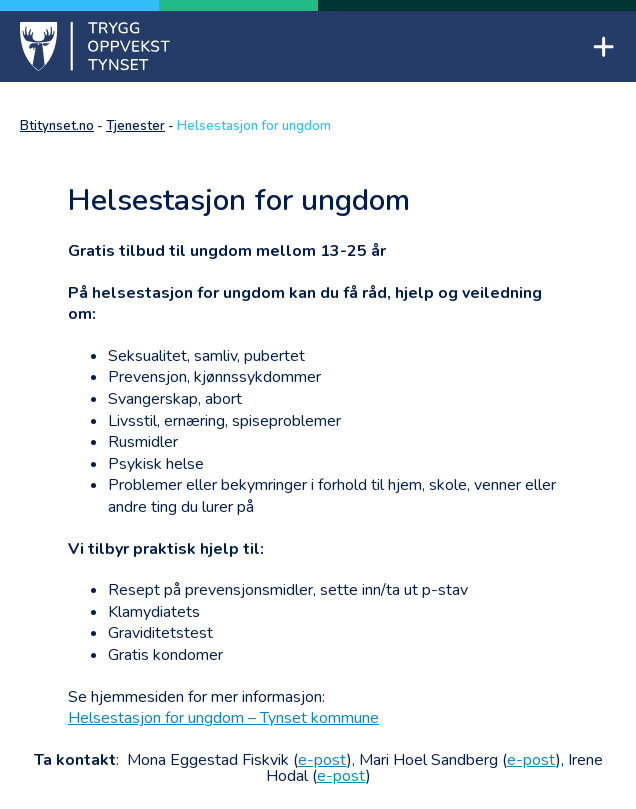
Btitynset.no (57, 126)
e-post (322, 760)
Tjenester (135, 126)
